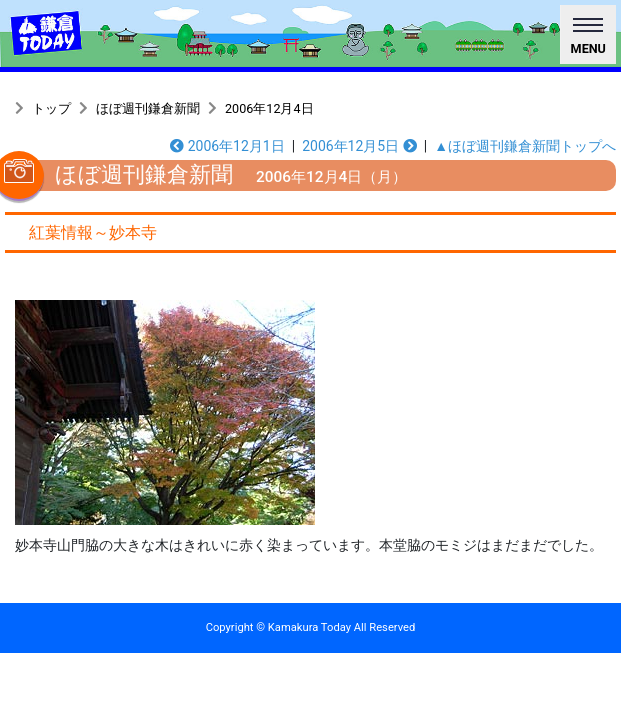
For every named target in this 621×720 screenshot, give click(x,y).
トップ (51, 108)
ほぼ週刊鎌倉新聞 (148, 108)
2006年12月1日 (227, 146)
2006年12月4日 (269, 108)
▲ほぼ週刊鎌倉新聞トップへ (525, 146)
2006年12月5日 (359, 146)
